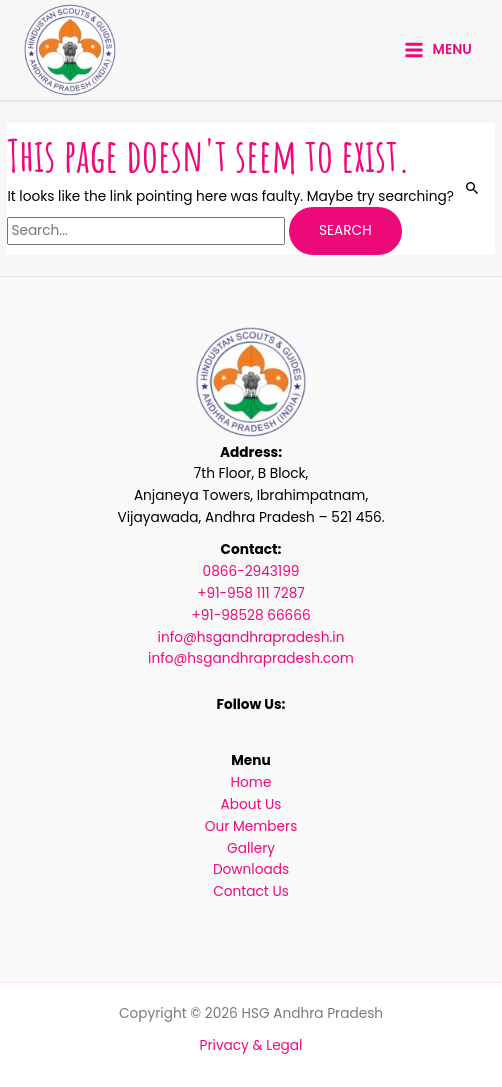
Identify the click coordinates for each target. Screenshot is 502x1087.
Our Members (251, 826)
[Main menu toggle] (438, 50)
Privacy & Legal (251, 1045)
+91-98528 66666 (250, 615)
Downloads (251, 869)
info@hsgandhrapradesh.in (251, 637)
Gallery (251, 848)
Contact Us (251, 891)
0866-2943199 (251, 571)
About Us (251, 804)
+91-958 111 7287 (251, 593)
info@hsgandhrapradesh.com (251, 658)
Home (251, 782)
